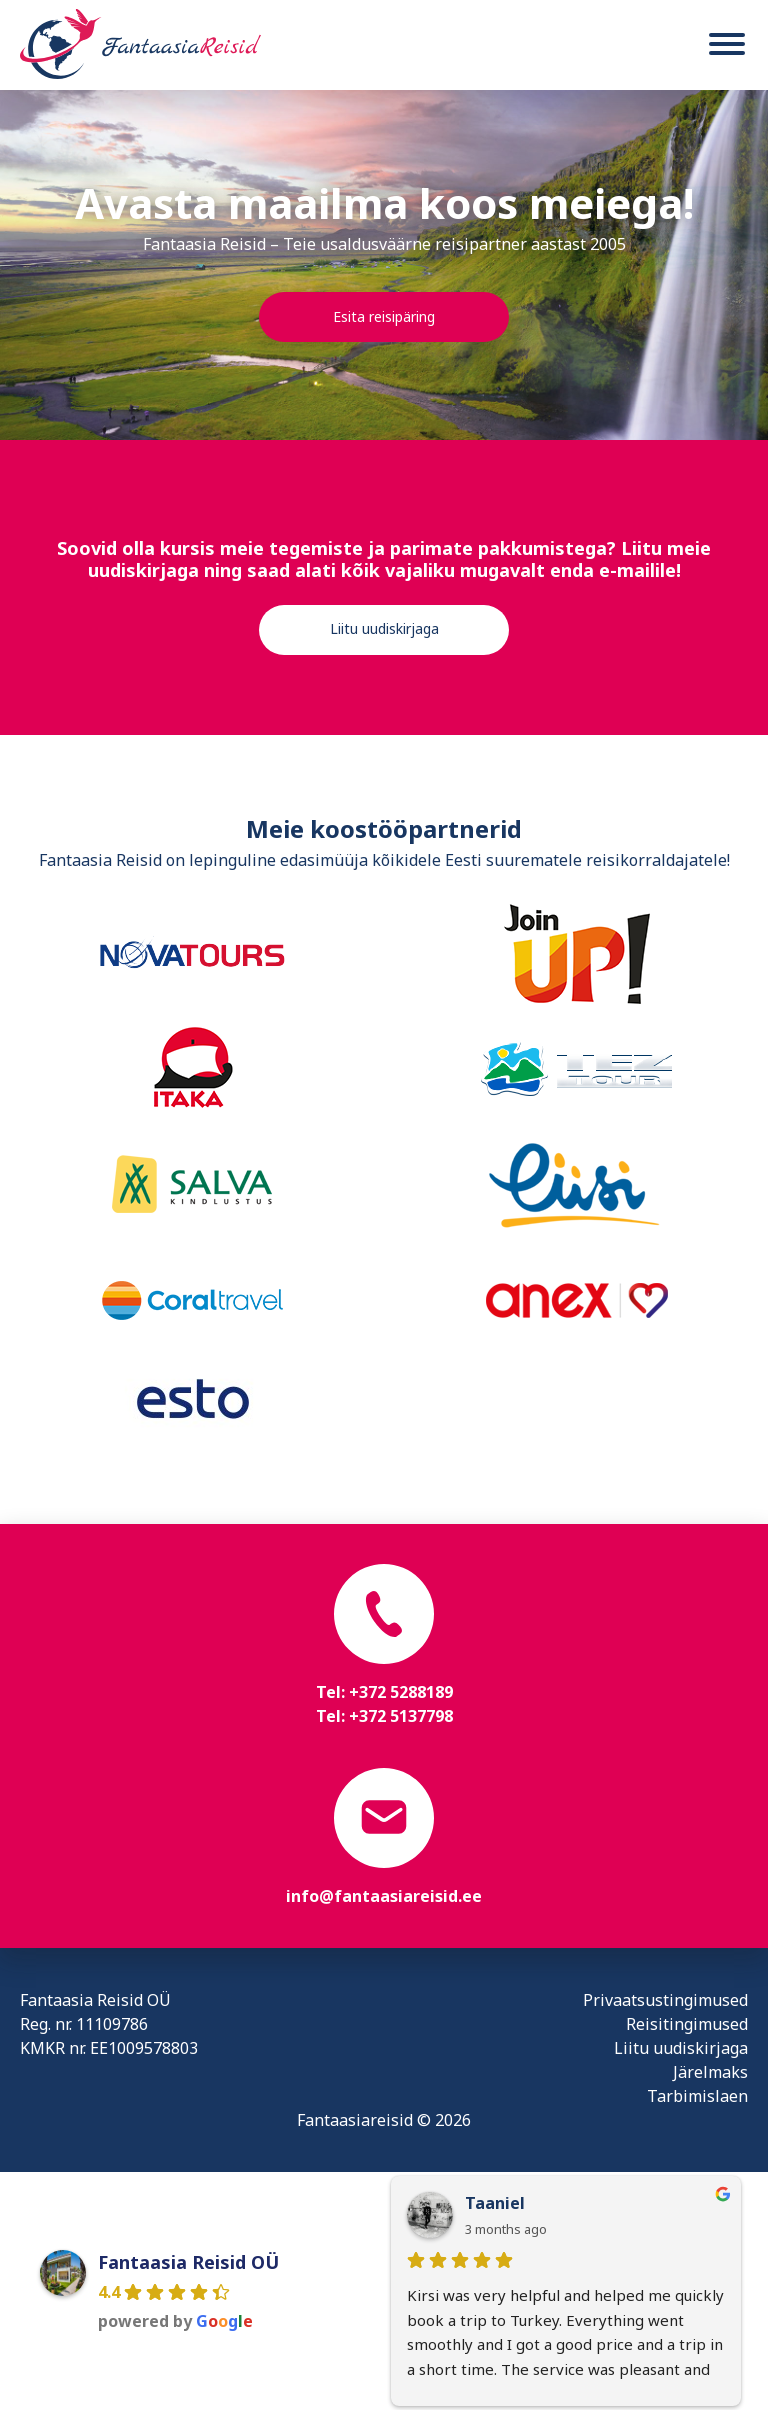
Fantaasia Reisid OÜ (188, 2262)
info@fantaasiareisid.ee (384, 1896)
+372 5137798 (401, 1716)
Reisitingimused (687, 2024)
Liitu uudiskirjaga (384, 628)
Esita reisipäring (384, 316)
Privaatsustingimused (665, 2000)
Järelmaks (710, 2072)
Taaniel (495, 2203)
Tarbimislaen (697, 2096)
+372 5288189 (401, 1692)
